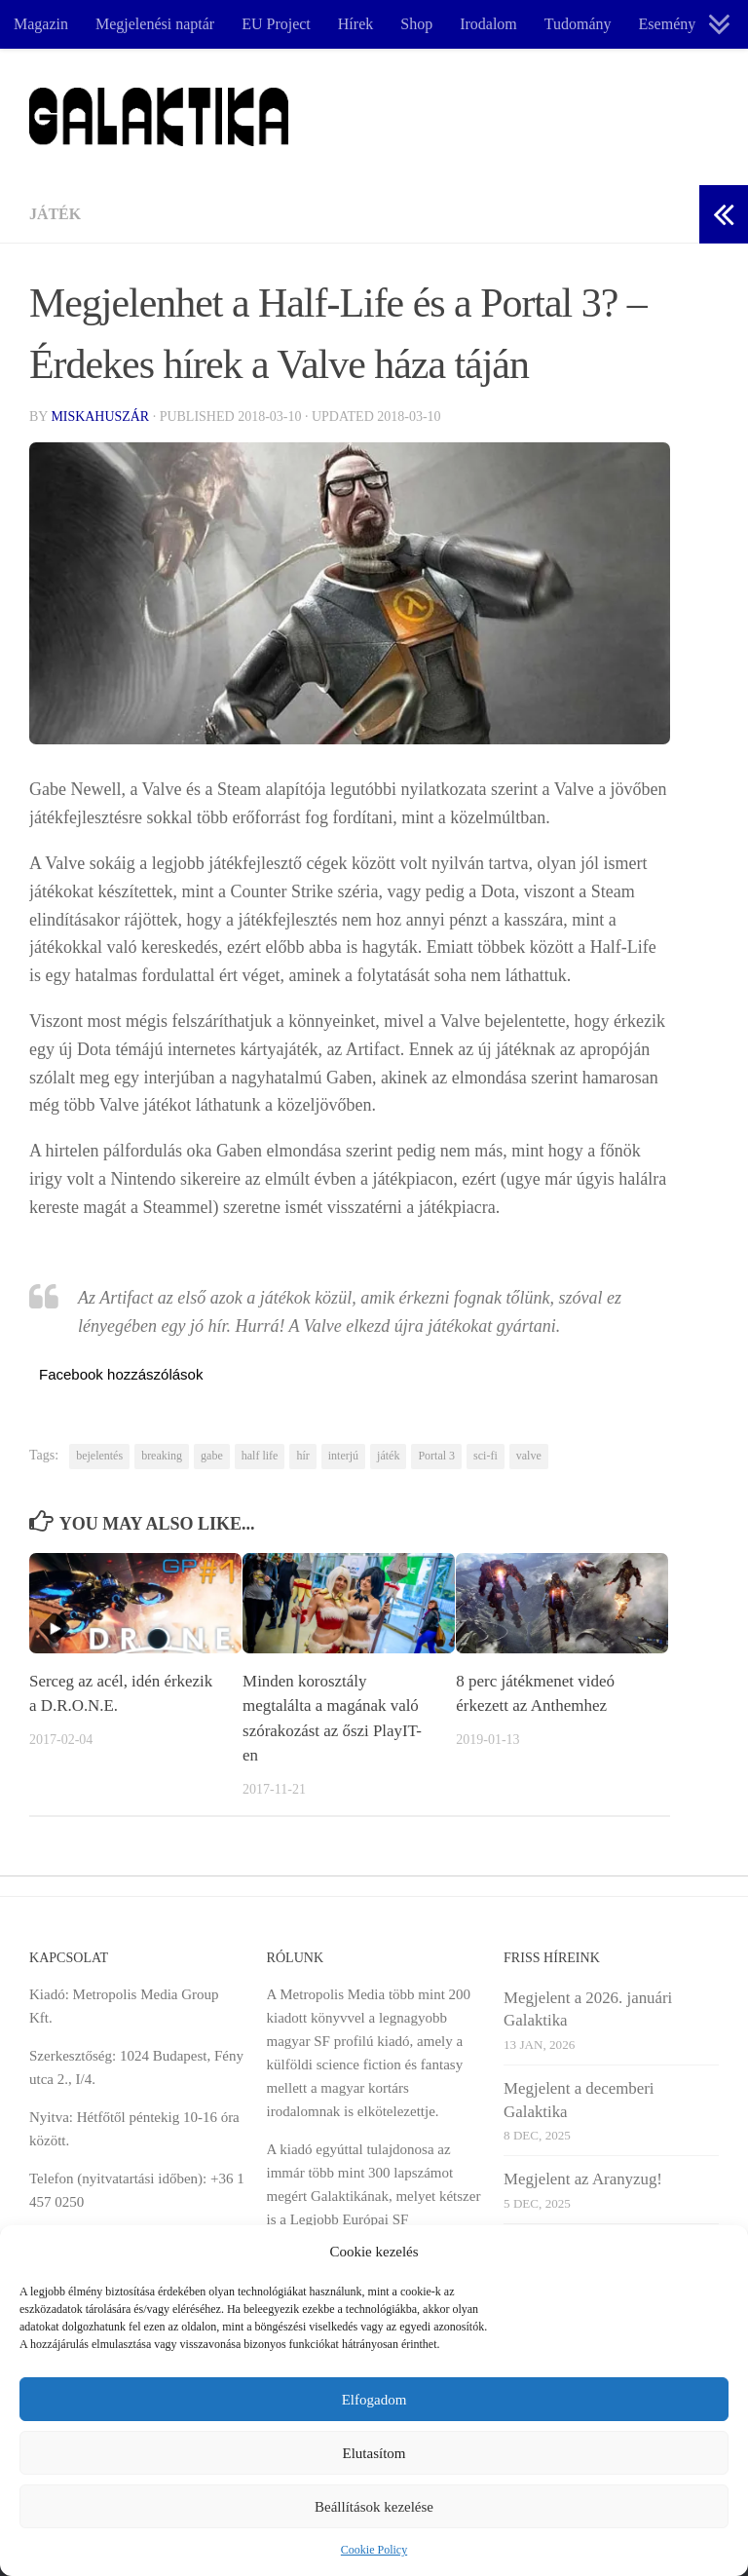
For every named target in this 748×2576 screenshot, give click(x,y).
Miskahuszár (100, 416)
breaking (161, 1455)
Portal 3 (436, 1455)
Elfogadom (374, 2399)
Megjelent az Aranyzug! (583, 2179)
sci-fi (485, 1455)
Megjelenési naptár (154, 24)
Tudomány (578, 24)
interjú (343, 1455)
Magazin (41, 24)
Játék (55, 214)
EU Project (276, 24)
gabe (212, 1455)
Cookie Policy (374, 2550)
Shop (416, 24)
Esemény (667, 24)
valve (529, 1455)
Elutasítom (374, 2453)
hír (302, 1455)
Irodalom (488, 24)
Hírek (355, 24)
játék (388, 1455)
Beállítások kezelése (374, 2507)
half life (260, 1455)
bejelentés (99, 1455)
